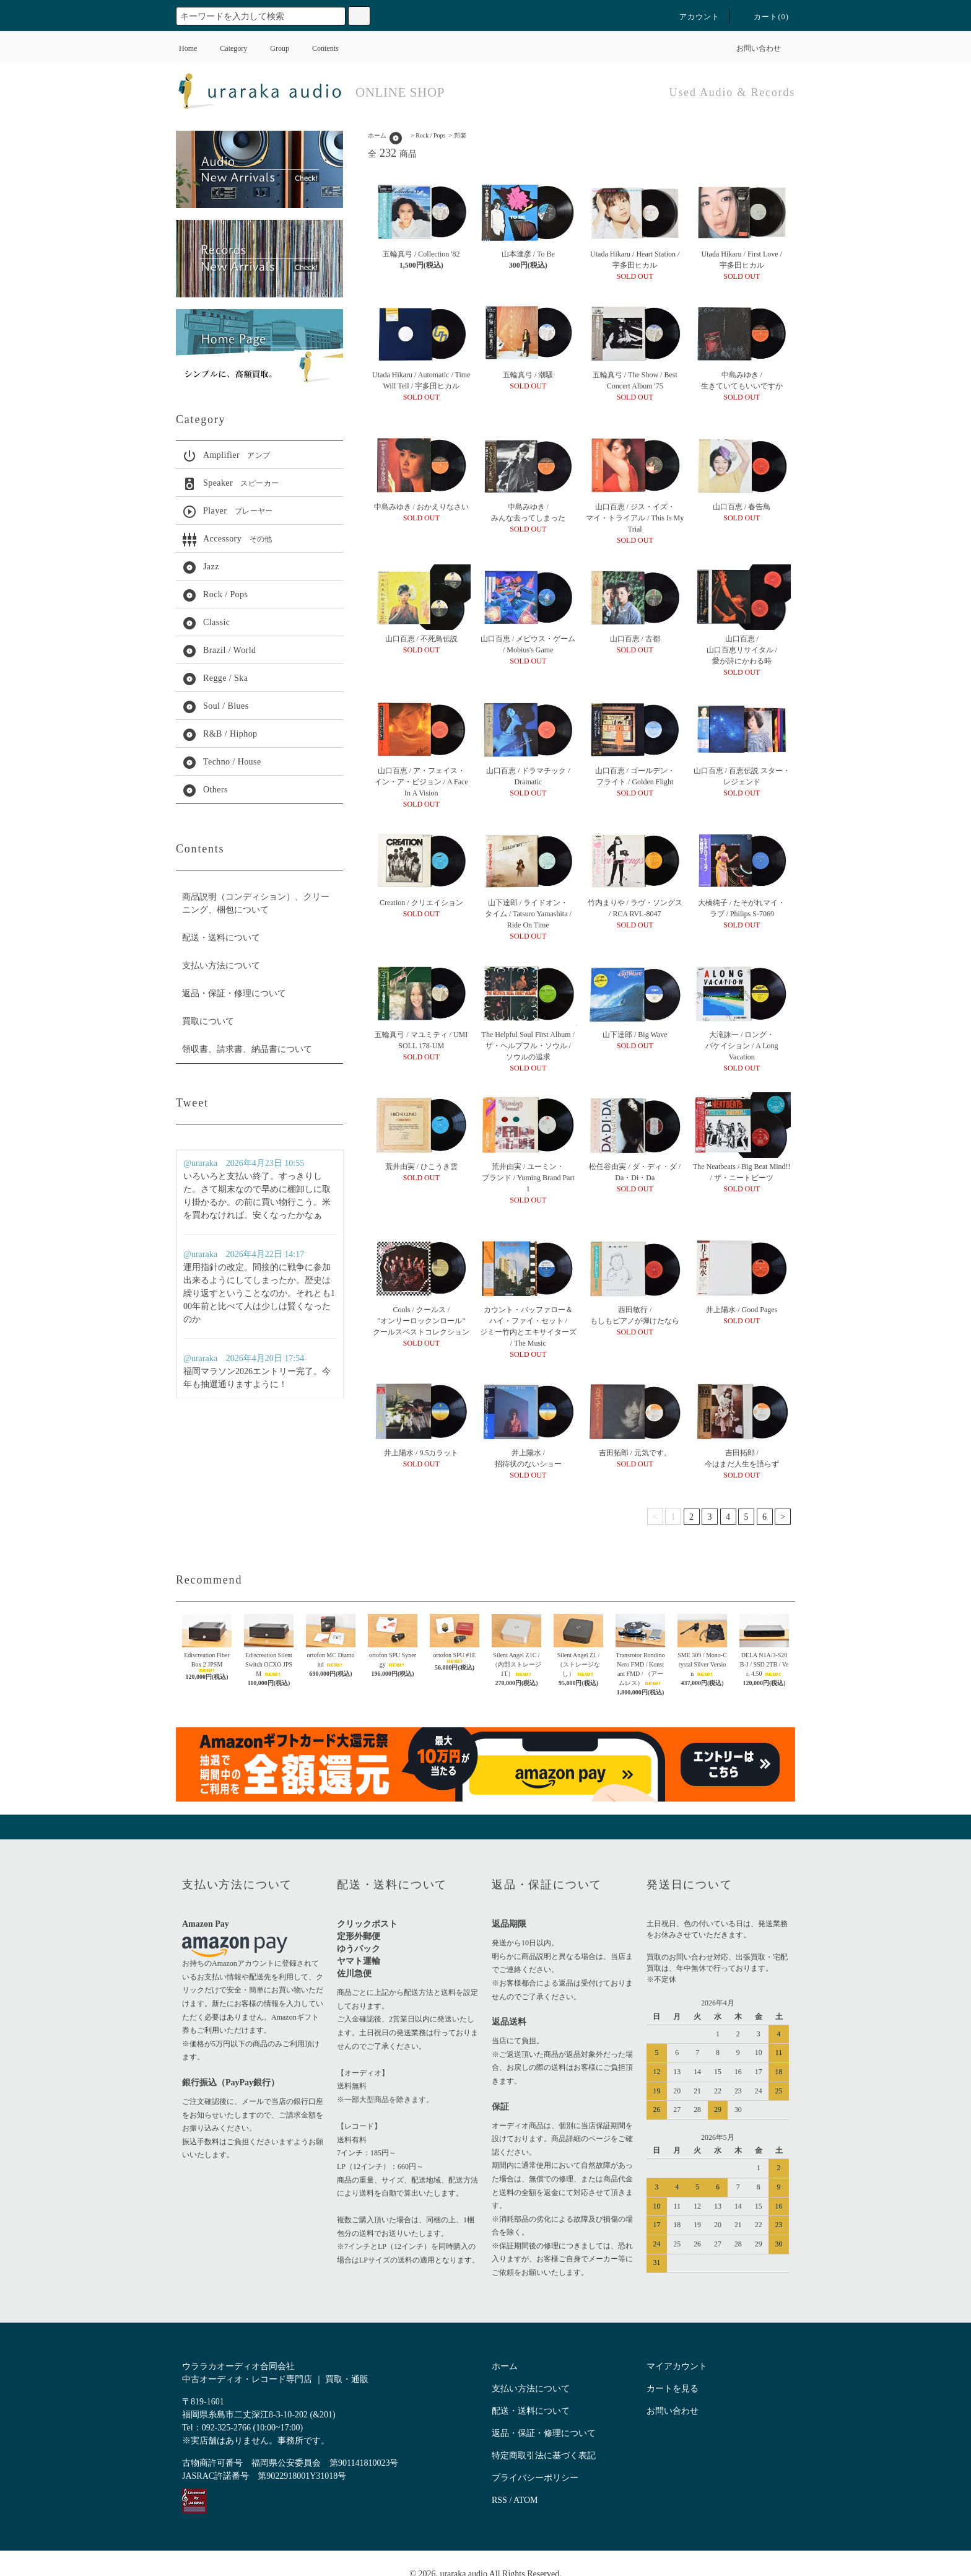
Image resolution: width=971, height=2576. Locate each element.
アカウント (692, 16)
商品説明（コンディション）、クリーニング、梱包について (255, 903)
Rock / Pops (430, 135)
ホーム (377, 135)
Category (226, 48)
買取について (208, 1021)
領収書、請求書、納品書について (247, 1049)
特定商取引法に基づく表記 (544, 2455)
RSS (499, 2500)
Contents (318, 48)
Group (272, 48)
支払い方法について (221, 965)
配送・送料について (221, 937)
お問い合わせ (751, 48)
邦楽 (460, 135)
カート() (764, 16)
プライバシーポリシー (535, 2477)
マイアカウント (677, 2366)
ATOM (525, 2500)
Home (188, 48)
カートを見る (673, 2388)
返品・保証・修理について (234, 993)
